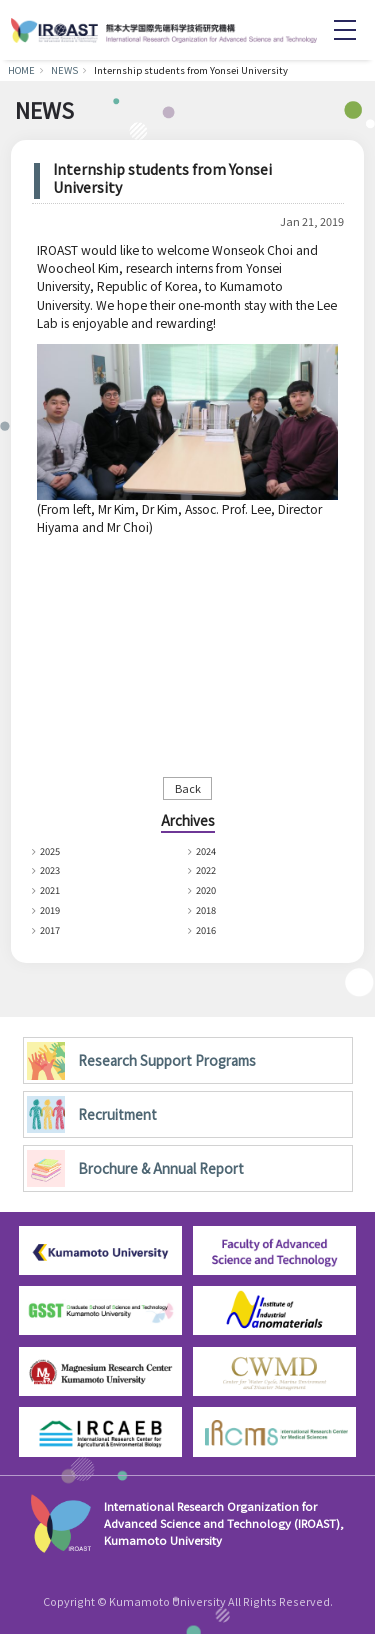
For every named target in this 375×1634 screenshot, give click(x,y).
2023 (52, 869)
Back (188, 788)
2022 (208, 869)
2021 (52, 889)
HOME (21, 70)
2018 (208, 909)
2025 (52, 850)
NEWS (64, 70)
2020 (208, 889)
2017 (52, 929)
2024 (208, 850)
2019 (52, 909)
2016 (208, 929)
